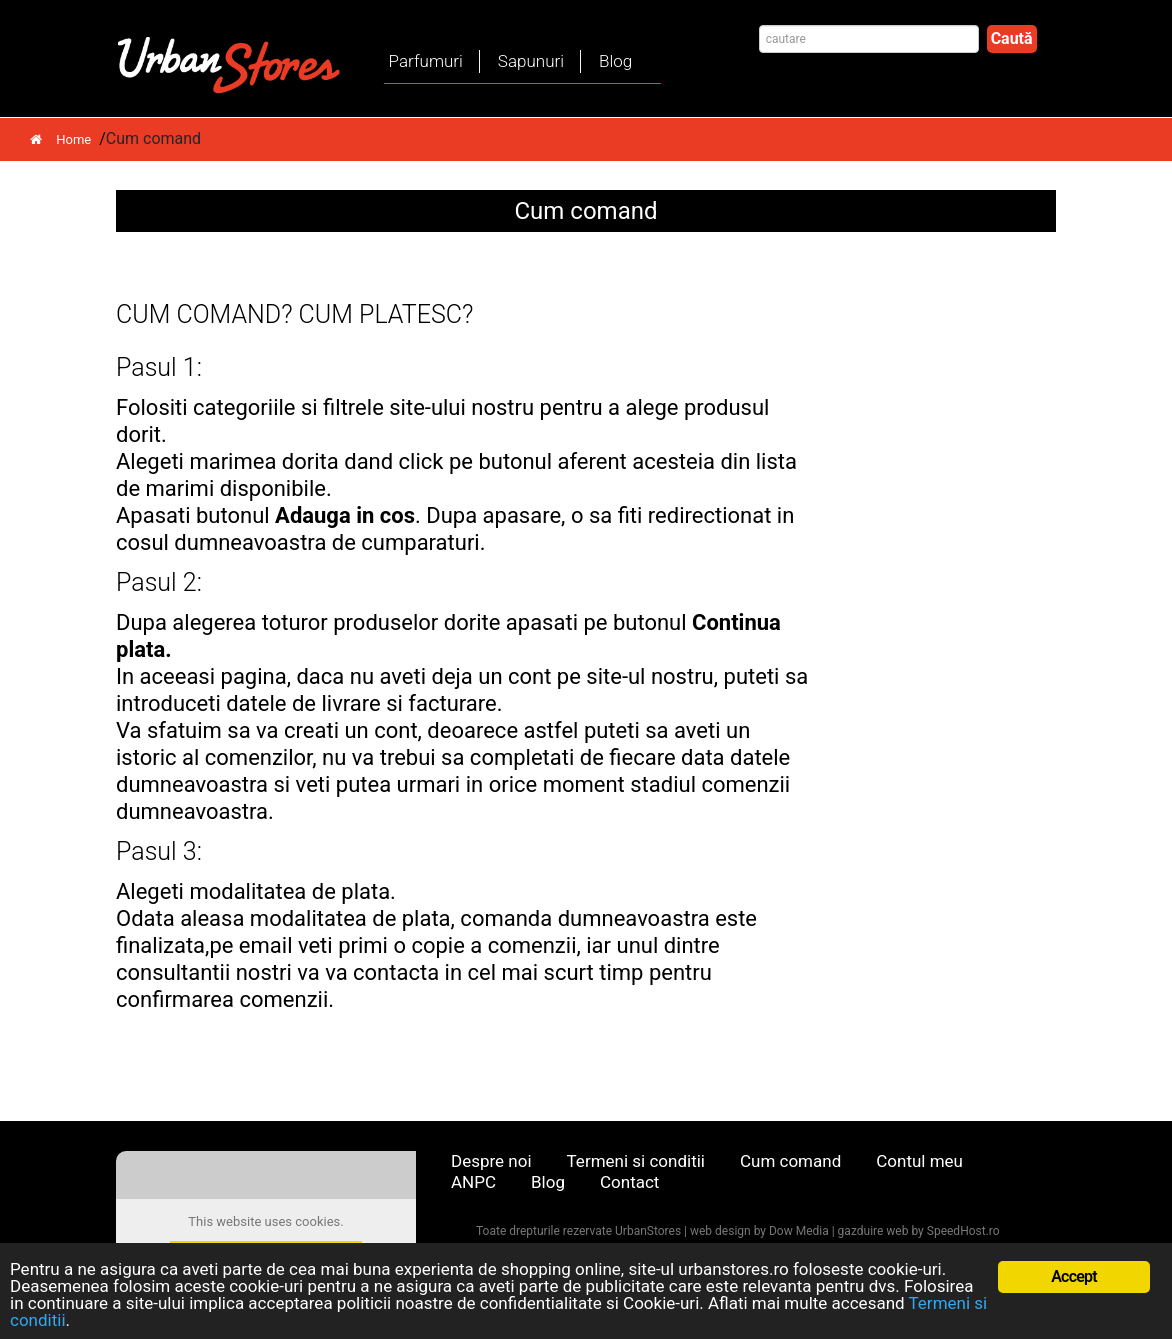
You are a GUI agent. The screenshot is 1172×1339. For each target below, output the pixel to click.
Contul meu (919, 1161)
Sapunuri (531, 61)
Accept (1074, 1276)
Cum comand (790, 1161)
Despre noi (491, 1161)
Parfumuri (426, 61)
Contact (629, 1182)
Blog (615, 61)
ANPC (473, 1182)
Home (60, 139)
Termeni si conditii (636, 1161)
